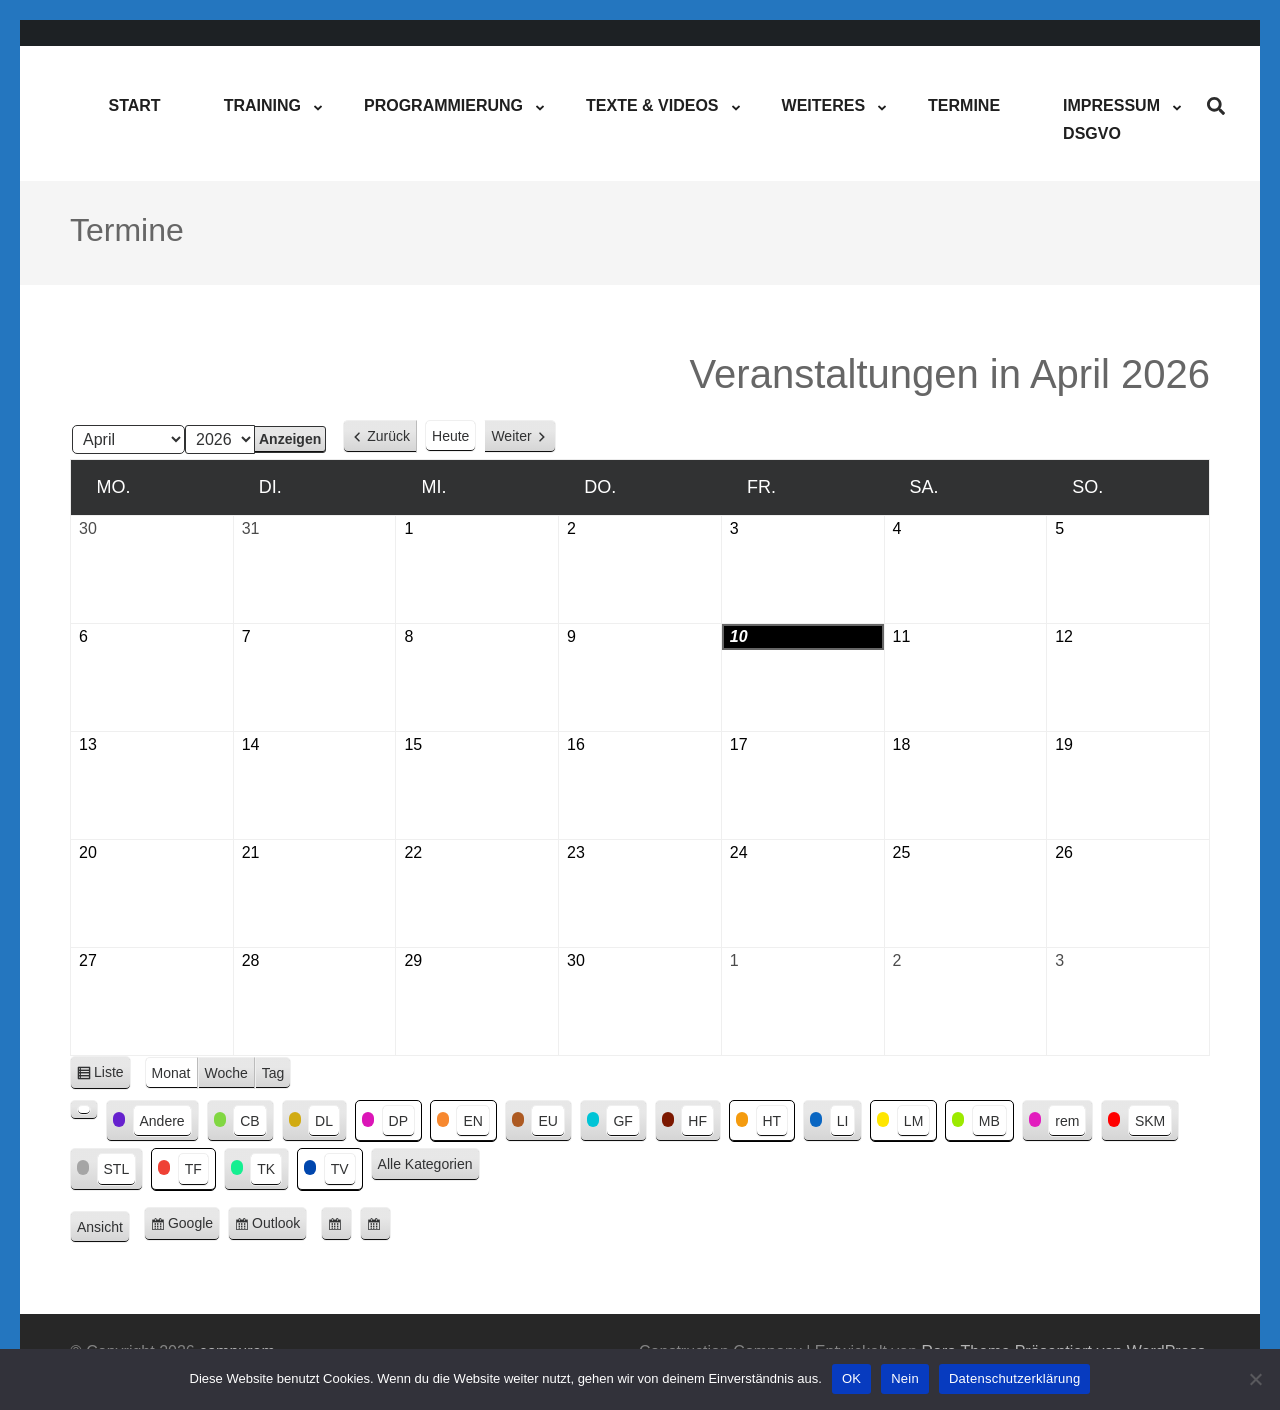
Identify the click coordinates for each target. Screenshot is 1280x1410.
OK (851, 1378)
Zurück (388, 436)
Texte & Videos (652, 105)
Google (194, 1226)
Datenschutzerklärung (1014, 1378)
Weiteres (824, 105)
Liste (112, 1075)
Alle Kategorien (425, 1164)
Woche (226, 1073)
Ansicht (103, 1228)
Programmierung (443, 105)
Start (134, 105)
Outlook (279, 1226)
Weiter (511, 436)
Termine (964, 105)
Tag (273, 1073)
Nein (905, 1378)
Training (262, 105)
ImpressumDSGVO (1111, 119)
